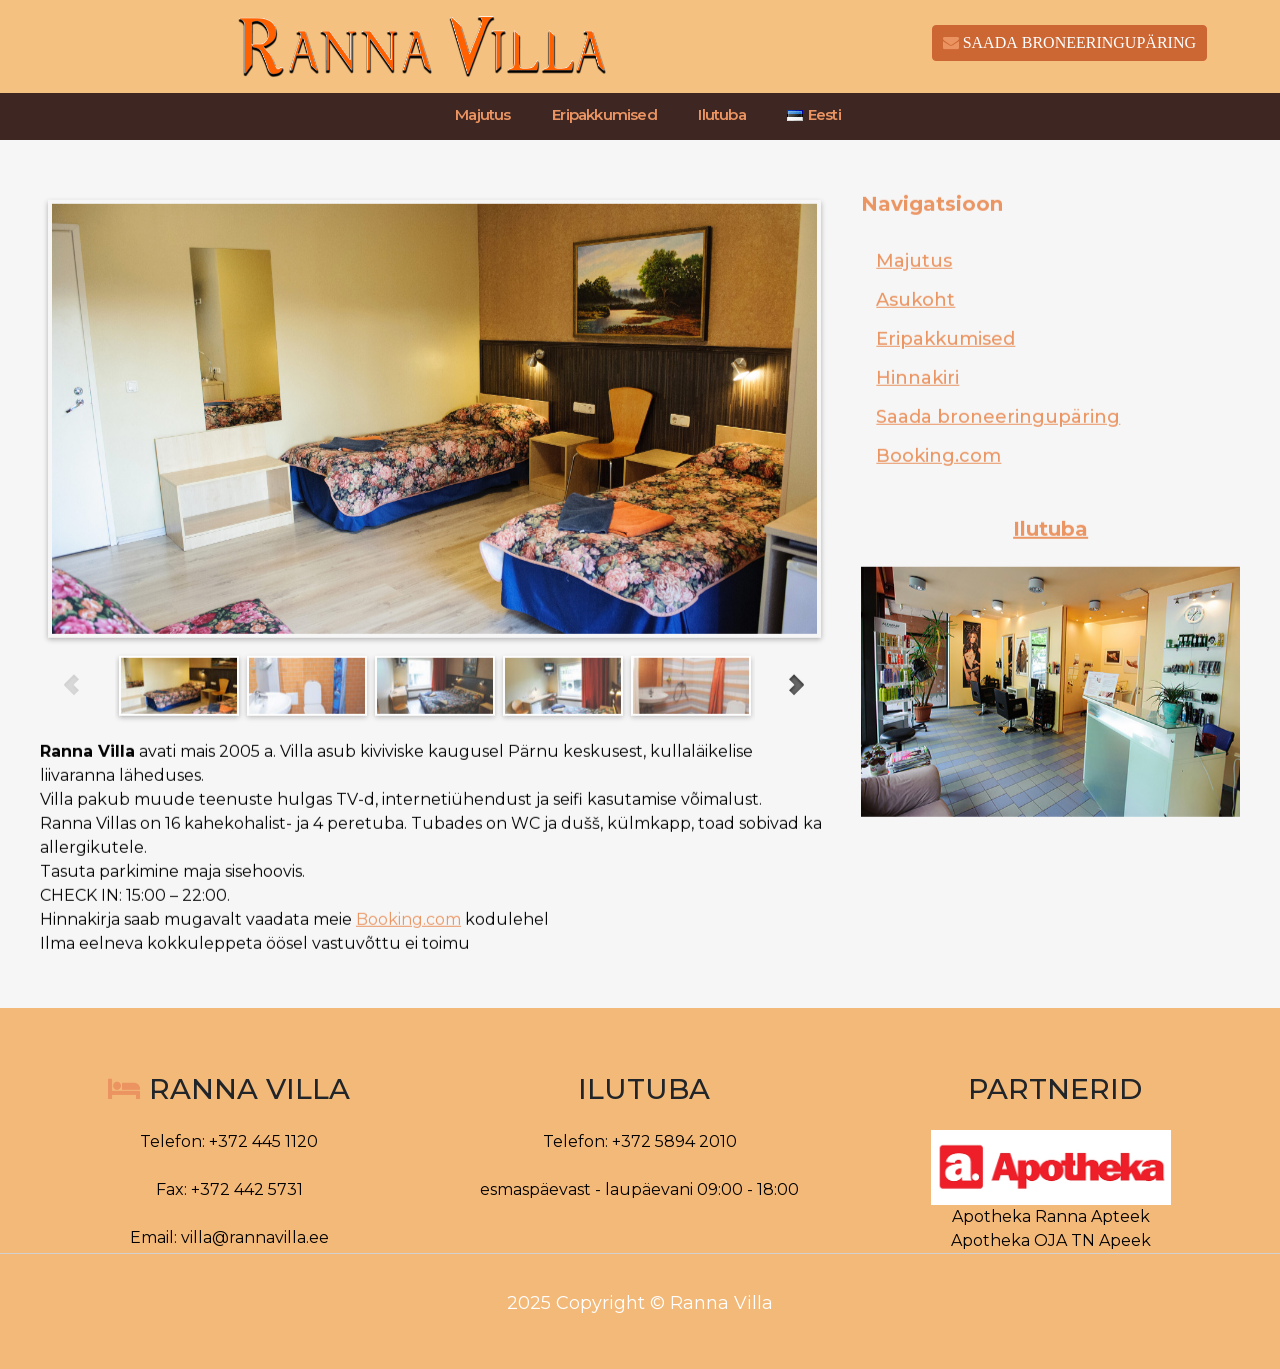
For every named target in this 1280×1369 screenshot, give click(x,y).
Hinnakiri (917, 412)
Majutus (482, 115)
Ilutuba (721, 115)
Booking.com (408, 953)
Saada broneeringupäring (998, 451)
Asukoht (915, 334)
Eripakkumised (604, 115)
